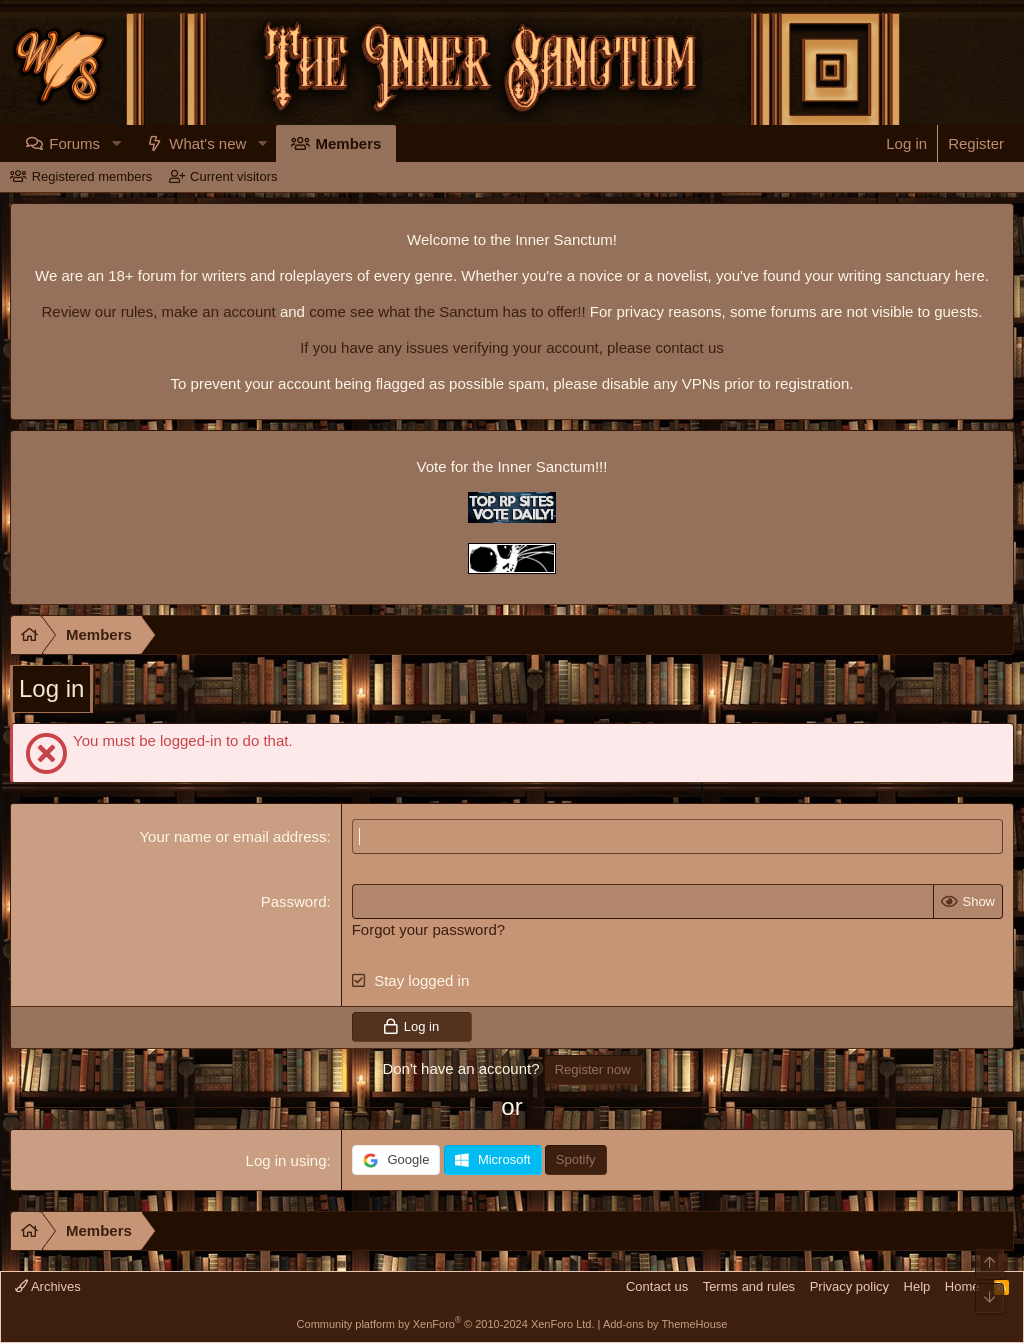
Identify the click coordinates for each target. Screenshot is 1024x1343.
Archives (48, 1286)
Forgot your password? (428, 929)
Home (962, 1286)
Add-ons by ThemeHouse (665, 1324)
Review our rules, (99, 311)
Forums (113, 143)
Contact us (657, 1286)
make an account (216, 311)
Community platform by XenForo (446, 1324)
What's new (246, 143)
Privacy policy (849, 1286)
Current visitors (233, 176)
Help (917, 1286)
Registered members (92, 176)
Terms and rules (749, 1286)
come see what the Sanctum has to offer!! (447, 311)
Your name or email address (232, 836)
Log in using (286, 1160)
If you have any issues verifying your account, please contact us (512, 347)
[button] (154, 143)
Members (387, 143)
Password (294, 901)
